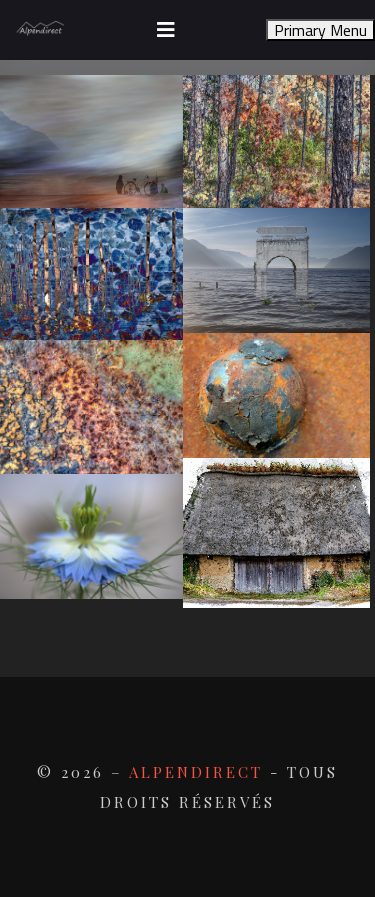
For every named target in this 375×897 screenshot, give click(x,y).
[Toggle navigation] (166, 30)
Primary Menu (320, 30)
